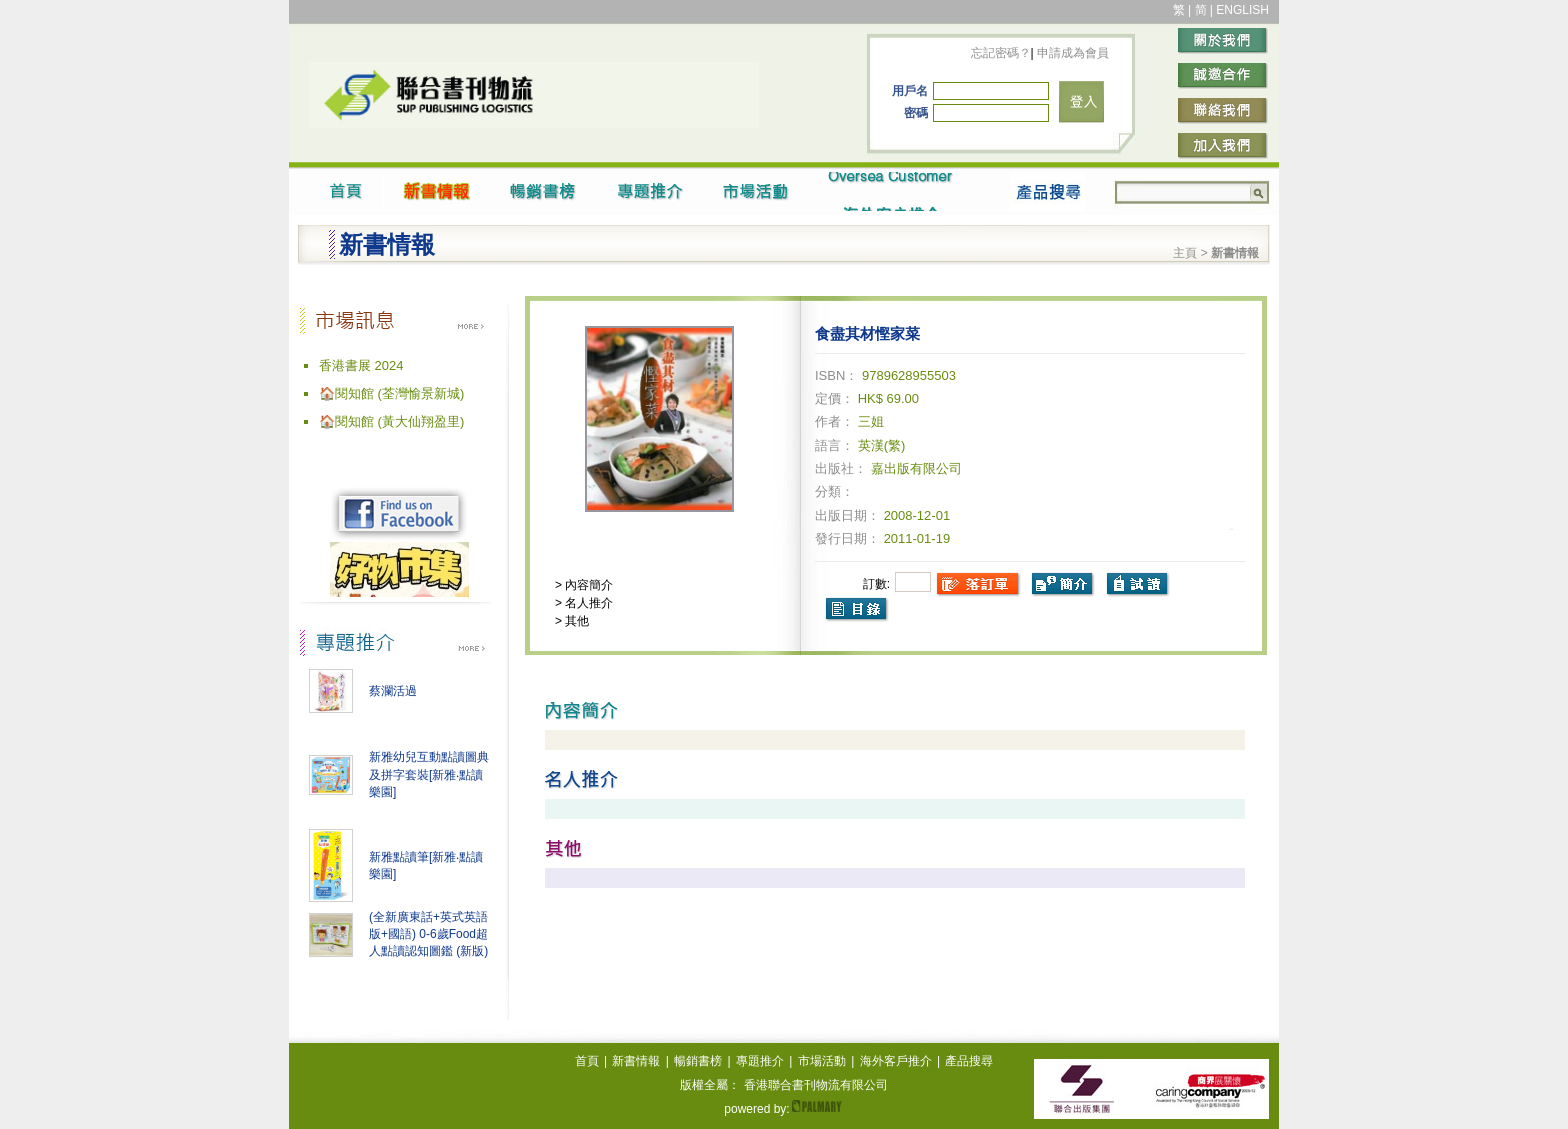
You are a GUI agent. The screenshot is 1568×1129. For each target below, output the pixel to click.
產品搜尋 (969, 1061)
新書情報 (636, 1061)
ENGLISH (1242, 10)
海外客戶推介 (896, 1061)
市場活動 (822, 1061)
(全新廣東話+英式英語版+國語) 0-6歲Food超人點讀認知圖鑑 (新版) (428, 934)
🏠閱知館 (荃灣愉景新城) (391, 393)
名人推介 (587, 603)
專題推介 (760, 1061)
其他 (575, 621)
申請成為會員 (1071, 53)
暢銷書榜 (698, 1061)
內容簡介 (587, 585)
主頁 (1185, 253)
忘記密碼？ (1001, 53)
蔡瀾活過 (393, 691)
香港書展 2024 (361, 365)
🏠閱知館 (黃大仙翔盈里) (391, 421)
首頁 (587, 1061)
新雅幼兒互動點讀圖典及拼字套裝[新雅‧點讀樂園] (429, 774)
